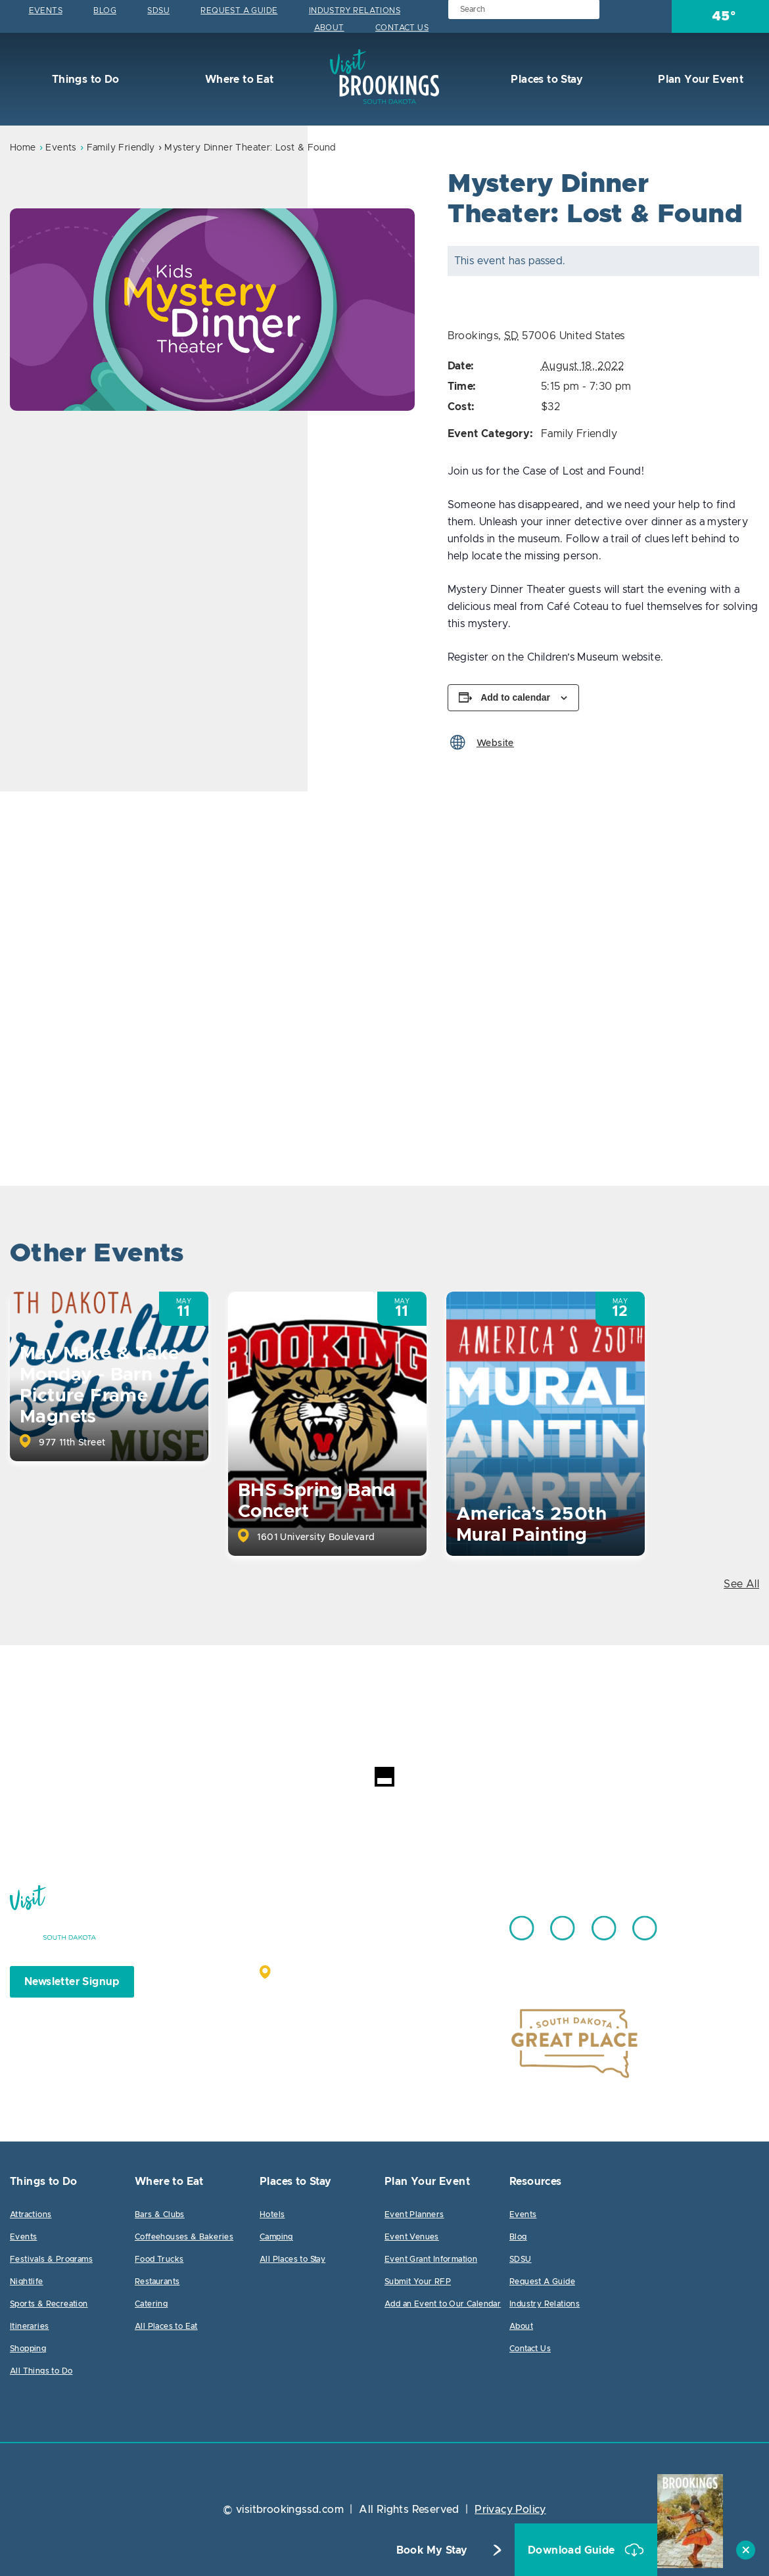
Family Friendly (121, 147)
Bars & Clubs (160, 2214)
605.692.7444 (417, 1922)
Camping (276, 2237)
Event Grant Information (430, 2259)
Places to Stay (545, 79)
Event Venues (411, 2237)
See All (741, 1584)
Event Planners (414, 2214)
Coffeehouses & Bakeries (184, 2237)
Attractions (30, 2214)
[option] (212, 309)
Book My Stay (432, 2550)
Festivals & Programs (51, 2259)
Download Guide (573, 2550)
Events (45, 10)
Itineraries (29, 2326)
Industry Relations (354, 10)
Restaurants (157, 2281)
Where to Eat (237, 79)
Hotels (272, 2214)
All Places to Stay (292, 2259)
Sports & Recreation (49, 2304)
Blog (104, 10)
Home (23, 147)
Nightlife (26, 2281)
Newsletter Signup (72, 1982)
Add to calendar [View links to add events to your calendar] (515, 697)
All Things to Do (41, 2371)
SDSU (158, 10)
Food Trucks (159, 2259)
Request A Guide (238, 10)
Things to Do (84, 79)
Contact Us (402, 28)
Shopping (28, 2349)
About (329, 28)
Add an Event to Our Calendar (442, 2304)
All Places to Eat (166, 2326)
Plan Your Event (699, 79)
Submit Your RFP (417, 2281)
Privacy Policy (510, 2509)
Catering (151, 2304)
